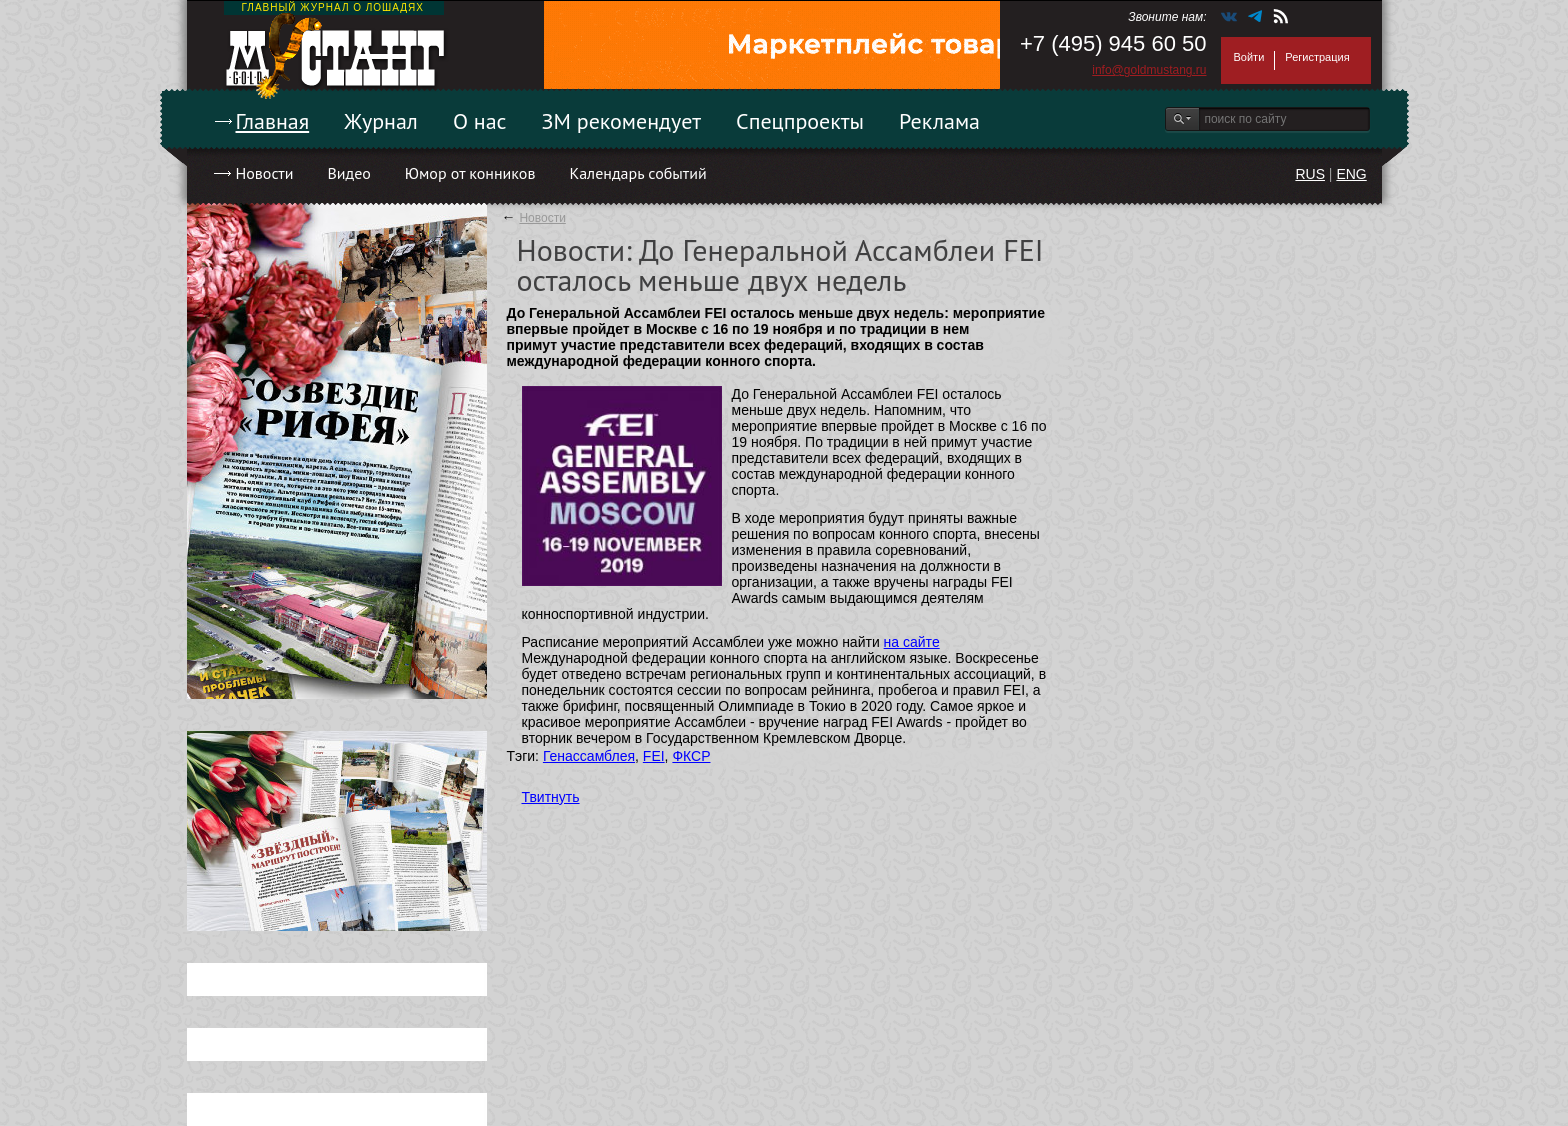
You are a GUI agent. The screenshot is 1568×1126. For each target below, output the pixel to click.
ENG (1351, 174)
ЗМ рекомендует (622, 121)
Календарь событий (637, 173)
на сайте (912, 642)
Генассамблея (589, 756)
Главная (273, 121)
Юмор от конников (470, 173)
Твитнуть (551, 797)
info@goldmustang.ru (1149, 70)
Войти (1249, 57)
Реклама (939, 121)
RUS (1310, 174)
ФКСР (691, 756)
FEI (654, 756)
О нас (480, 121)
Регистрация (1317, 57)
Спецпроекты (800, 121)
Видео (348, 173)
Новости (265, 173)
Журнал (381, 121)
